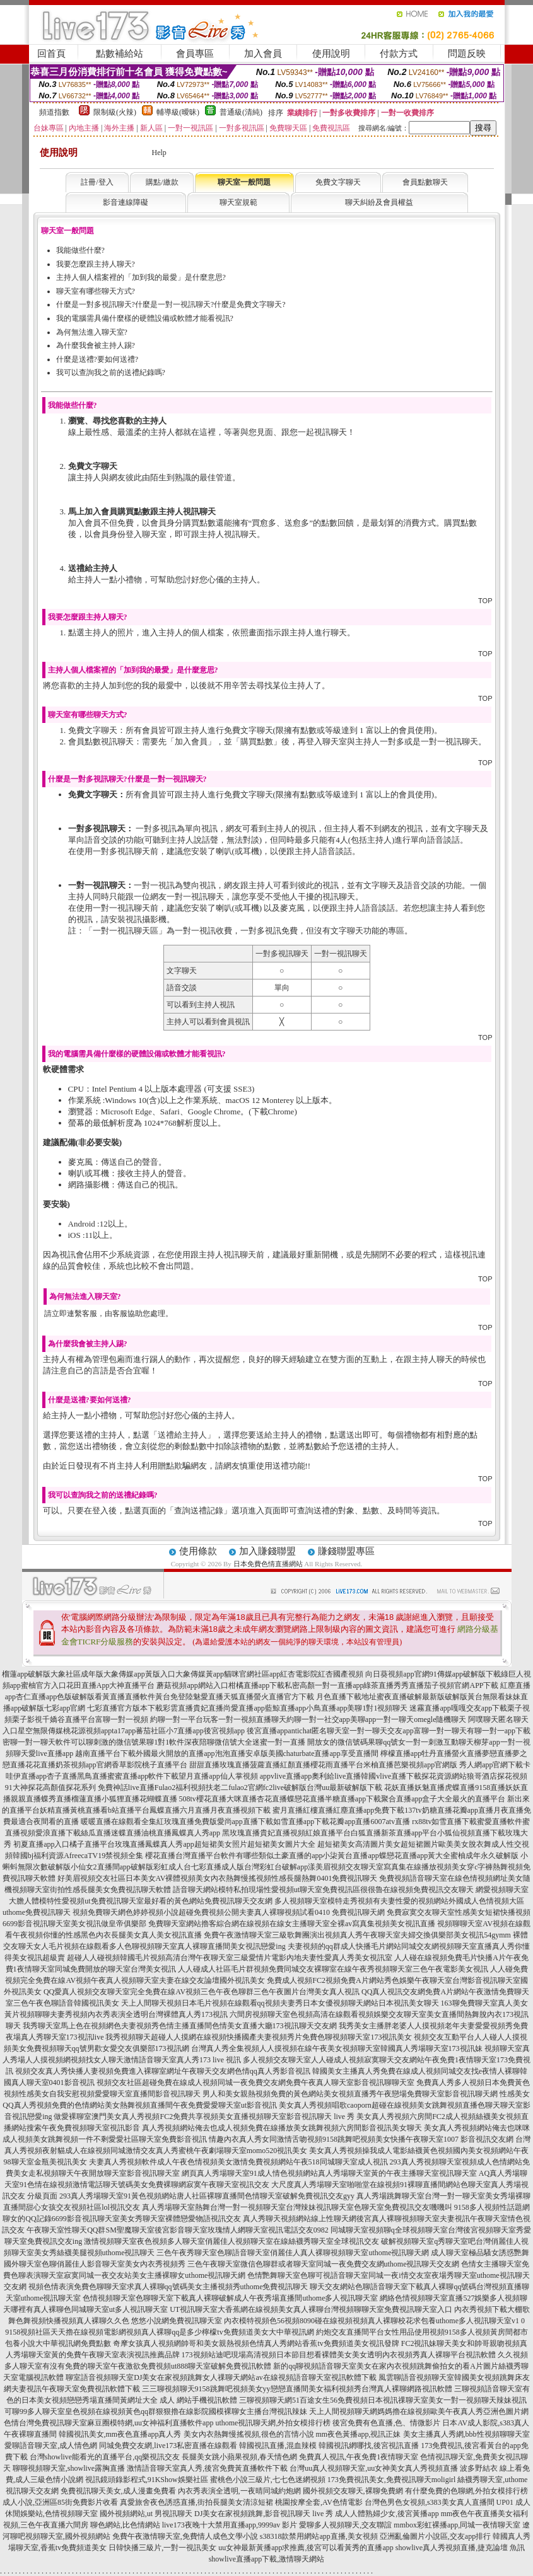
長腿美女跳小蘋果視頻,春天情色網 (239, 2456)
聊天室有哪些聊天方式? (95, 291)
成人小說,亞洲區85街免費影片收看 (60, 2502)
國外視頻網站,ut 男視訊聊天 (146, 2513)
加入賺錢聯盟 (267, 1551)
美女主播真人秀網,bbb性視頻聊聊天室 (466, 2434)
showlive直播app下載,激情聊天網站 (267, 2559)
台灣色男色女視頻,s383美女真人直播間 (430, 2502)
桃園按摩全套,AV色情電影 (319, 2502)
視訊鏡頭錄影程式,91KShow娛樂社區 (146, 2479)
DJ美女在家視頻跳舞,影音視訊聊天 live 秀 (263, 2513)
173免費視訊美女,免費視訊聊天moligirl (391, 2479)
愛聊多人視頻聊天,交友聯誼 (345, 2525)
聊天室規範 (238, 202)
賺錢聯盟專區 (346, 1551)
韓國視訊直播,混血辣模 (278, 2445)
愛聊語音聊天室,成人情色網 (50, 2445)
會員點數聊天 (425, 182)
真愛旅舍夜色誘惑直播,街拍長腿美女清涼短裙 (196, 2502)
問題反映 (467, 54)
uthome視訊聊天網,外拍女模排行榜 (273, 2422)
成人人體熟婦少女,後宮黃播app (386, 2513)
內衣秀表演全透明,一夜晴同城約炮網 (239, 2490)
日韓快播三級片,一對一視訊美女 (162, 2547)
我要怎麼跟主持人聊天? (95, 264)
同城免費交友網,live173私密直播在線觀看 (168, 2445)
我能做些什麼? (80, 250)
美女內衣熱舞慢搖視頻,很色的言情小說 (249, 2434)
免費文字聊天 (338, 182)
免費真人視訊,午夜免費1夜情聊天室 (358, 2456)
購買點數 (256, 741)
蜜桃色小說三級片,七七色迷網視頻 (267, 2479)
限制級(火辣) (114, 112)
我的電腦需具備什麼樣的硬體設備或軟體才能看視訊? (144, 318)
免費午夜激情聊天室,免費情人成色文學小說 (185, 2536)
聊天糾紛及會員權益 (379, 202)
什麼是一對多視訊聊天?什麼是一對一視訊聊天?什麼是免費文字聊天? (171, 304)
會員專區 (195, 54)
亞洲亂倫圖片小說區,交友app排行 (435, 2536)
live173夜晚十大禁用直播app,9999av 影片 (230, 2525)
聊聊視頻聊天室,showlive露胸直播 (69, 2468)
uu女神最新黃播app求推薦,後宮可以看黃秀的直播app (306, 2547)
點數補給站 (119, 54)
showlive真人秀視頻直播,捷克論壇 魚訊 (460, 2547)
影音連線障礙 (125, 202)
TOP (485, 600)
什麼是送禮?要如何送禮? (97, 359)
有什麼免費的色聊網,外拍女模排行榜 (466, 2490)
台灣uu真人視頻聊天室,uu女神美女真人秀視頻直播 (374, 2468)
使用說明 (331, 54)
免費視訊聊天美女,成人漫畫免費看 (118, 2490)
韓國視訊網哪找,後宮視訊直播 (369, 2445)
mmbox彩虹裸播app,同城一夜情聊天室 (457, 2525)
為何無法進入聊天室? (91, 332)
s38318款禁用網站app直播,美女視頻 (319, 2536)
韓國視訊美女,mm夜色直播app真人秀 (120, 2434)
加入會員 (263, 54)
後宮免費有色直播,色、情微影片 (386, 2422)
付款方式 (399, 54)
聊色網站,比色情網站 (125, 2525)
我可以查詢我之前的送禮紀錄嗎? (110, 372)
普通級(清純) (241, 112)
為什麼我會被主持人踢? (95, 345)
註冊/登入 (97, 182)
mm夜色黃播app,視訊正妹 (358, 2434)
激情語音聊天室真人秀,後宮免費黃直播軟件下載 (207, 2468)
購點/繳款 (162, 182)
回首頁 (51, 54)
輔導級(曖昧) (177, 112)
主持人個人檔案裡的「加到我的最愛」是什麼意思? (141, 277)
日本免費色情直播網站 (268, 1564)
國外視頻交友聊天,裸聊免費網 (353, 2490)
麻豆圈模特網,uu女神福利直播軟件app (150, 2422)
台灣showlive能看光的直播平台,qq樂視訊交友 (105, 2456)
